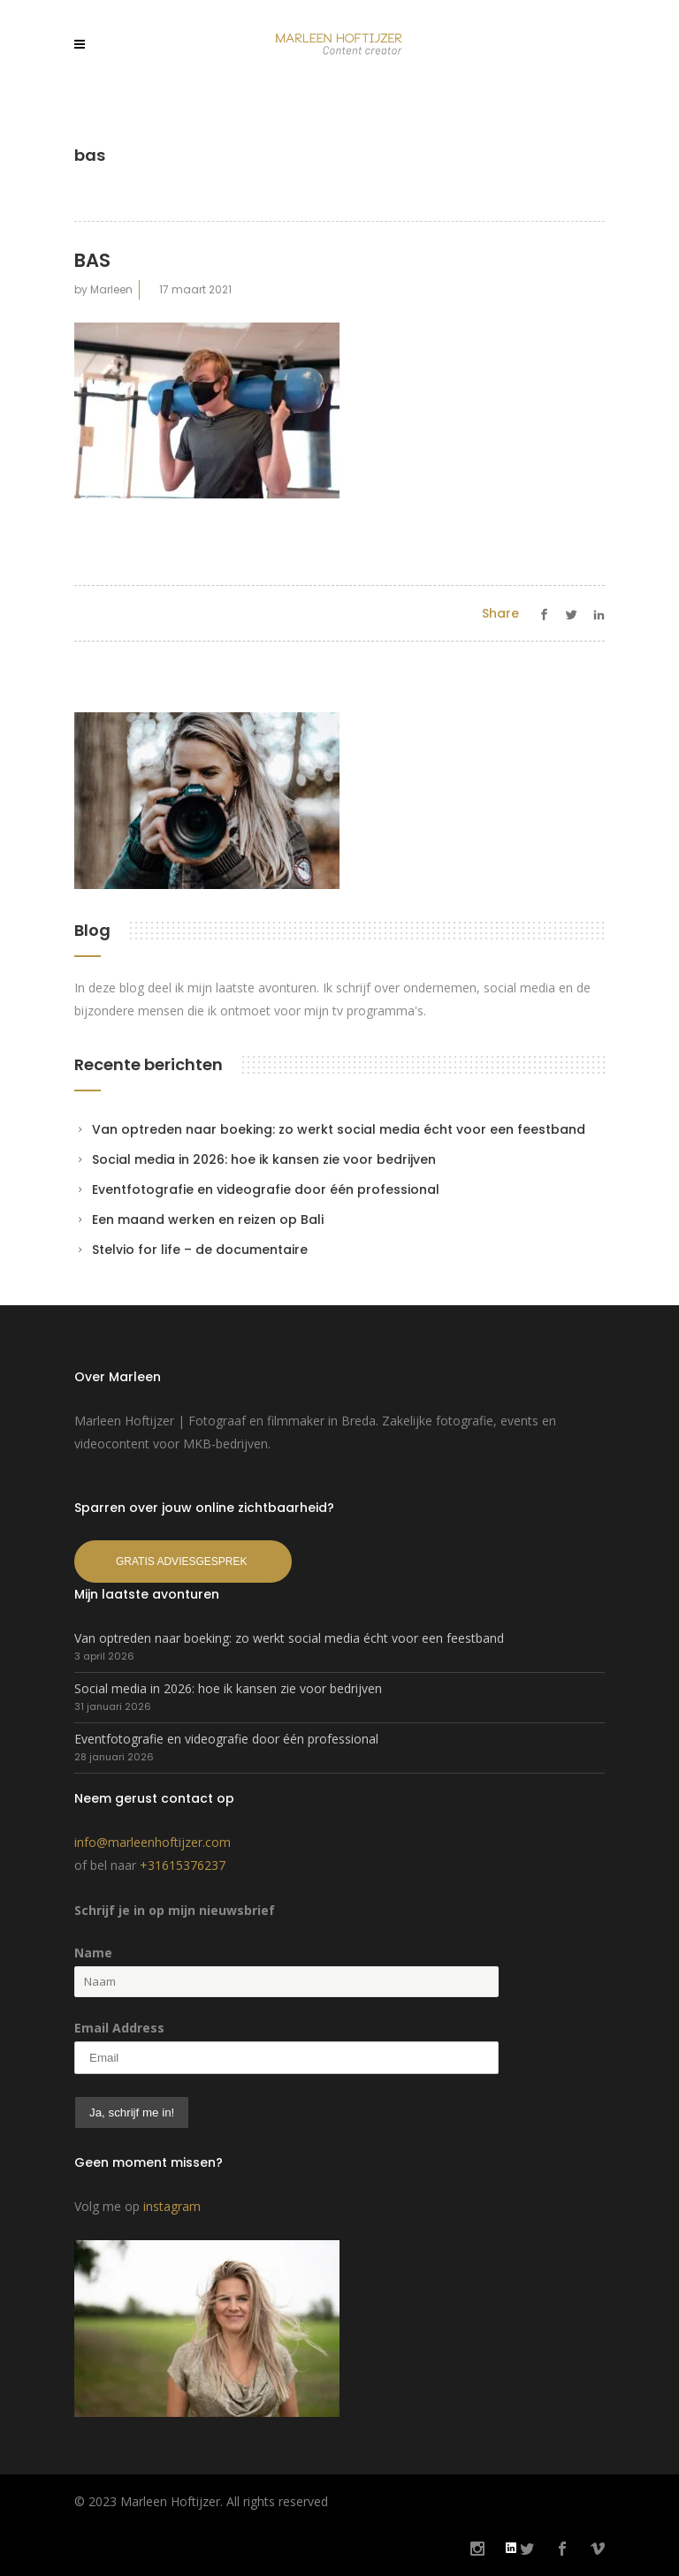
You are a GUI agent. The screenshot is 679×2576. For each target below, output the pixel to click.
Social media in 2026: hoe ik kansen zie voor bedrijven (264, 1159)
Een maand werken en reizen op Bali (208, 1219)
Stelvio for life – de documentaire (200, 1249)
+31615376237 (182, 1865)
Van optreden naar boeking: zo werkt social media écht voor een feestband (338, 1129)
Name (93, 1952)
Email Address (119, 2027)
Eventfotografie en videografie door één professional (265, 1189)
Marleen (111, 289)
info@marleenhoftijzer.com (152, 1842)
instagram (172, 2206)
